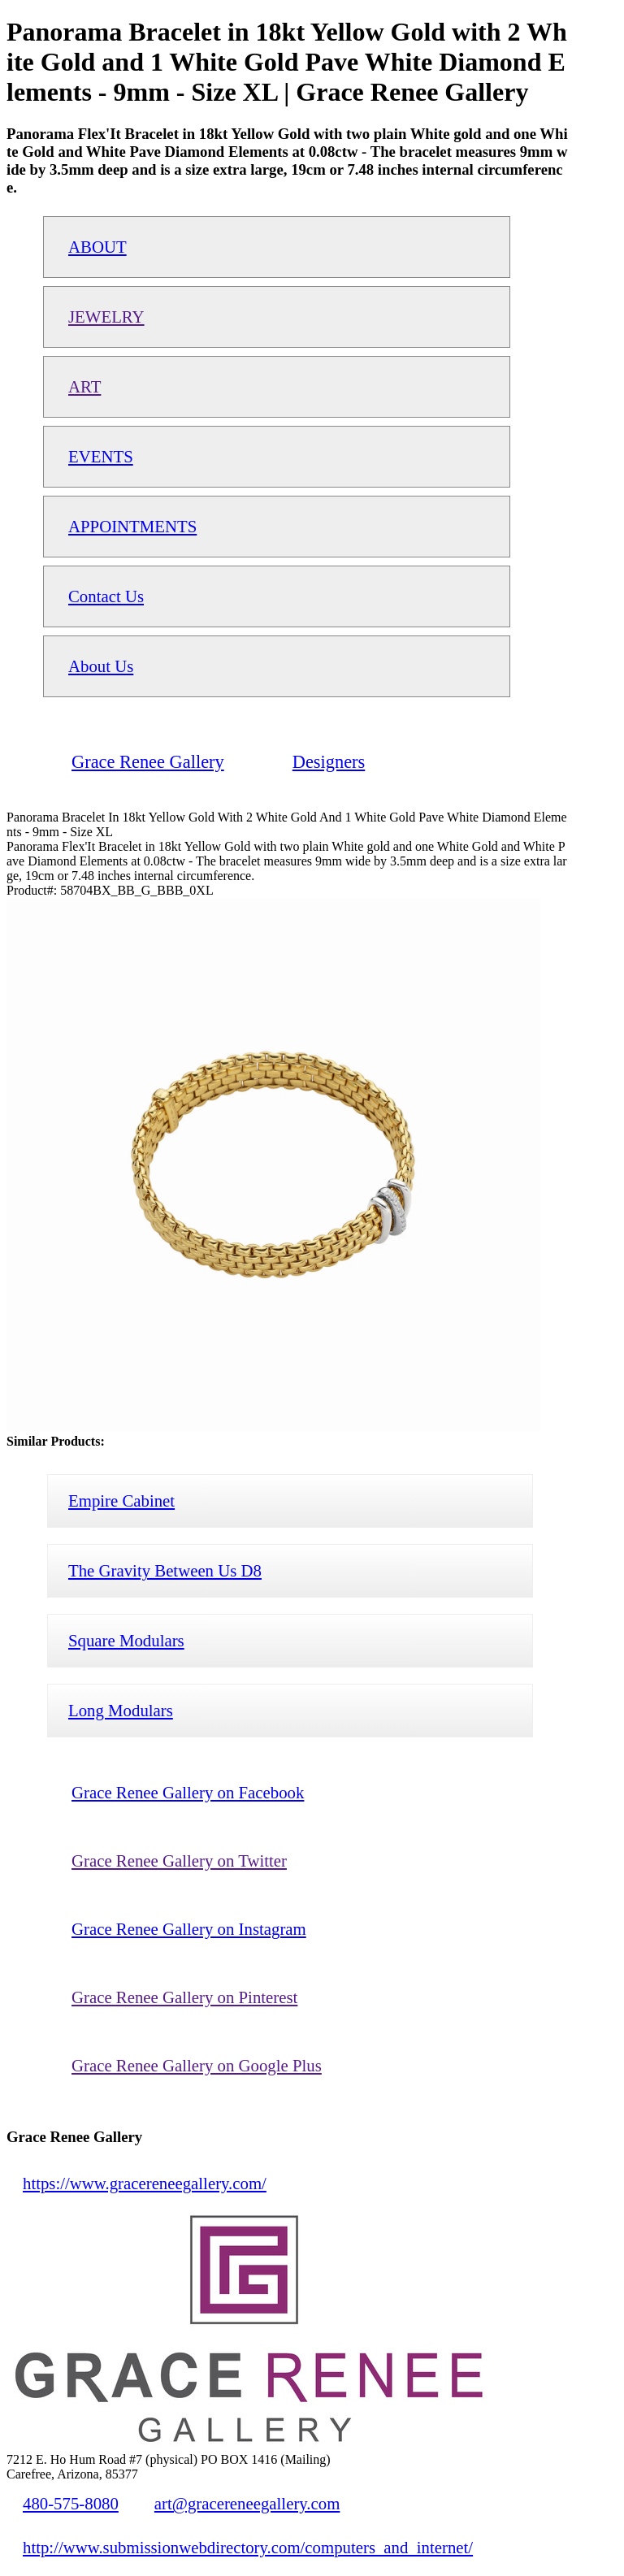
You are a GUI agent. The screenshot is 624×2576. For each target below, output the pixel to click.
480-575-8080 (71, 2503)
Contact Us (106, 596)
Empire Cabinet (121, 1500)
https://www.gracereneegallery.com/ (144, 2183)
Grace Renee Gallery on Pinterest (184, 1997)
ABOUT (97, 246)
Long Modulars (120, 1710)
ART (84, 386)
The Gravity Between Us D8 (165, 1570)
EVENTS (100, 456)
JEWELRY (106, 316)
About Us (100, 666)
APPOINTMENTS (132, 526)
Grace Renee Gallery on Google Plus (197, 2065)
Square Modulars (126, 1640)
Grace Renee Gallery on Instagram (189, 1928)
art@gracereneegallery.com (247, 2503)
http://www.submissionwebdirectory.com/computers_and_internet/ (248, 2547)
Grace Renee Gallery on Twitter (179, 1860)
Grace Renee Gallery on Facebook (188, 1792)
